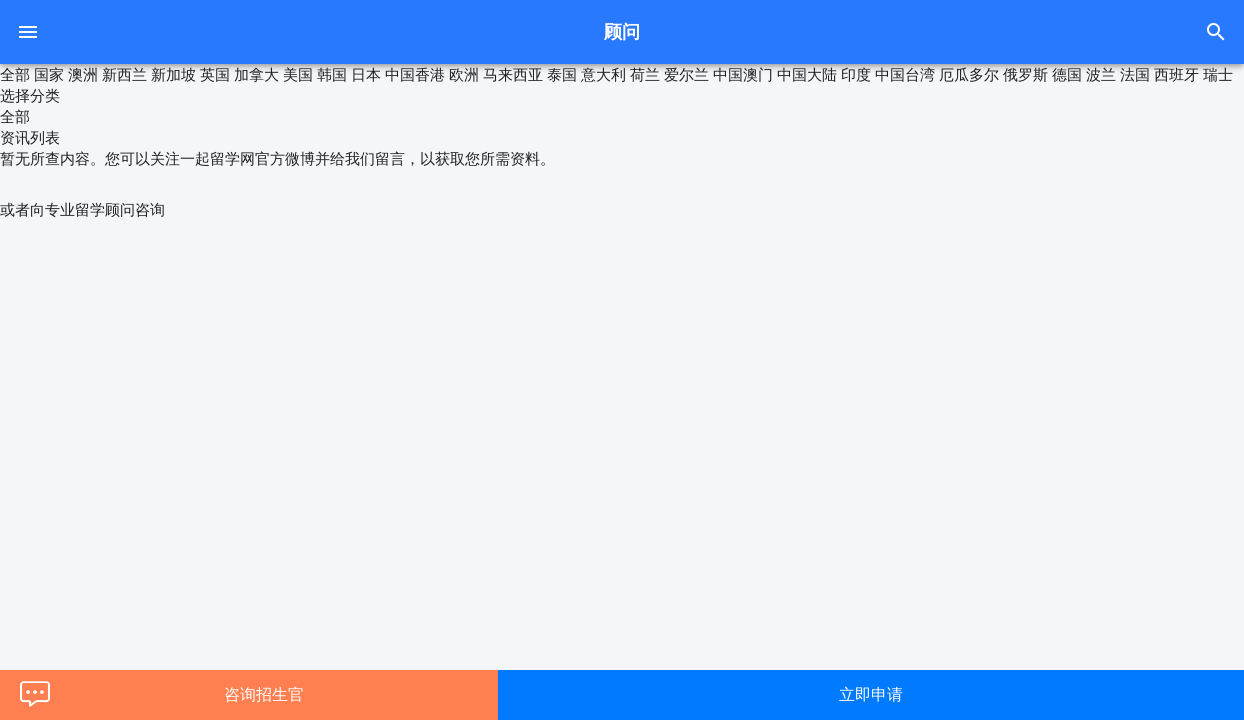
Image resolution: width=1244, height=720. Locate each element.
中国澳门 (743, 75)
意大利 (603, 75)
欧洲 (464, 75)
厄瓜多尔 (969, 75)
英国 (215, 75)
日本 (366, 75)
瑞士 (1218, 75)
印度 (856, 75)
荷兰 (645, 75)
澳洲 (83, 75)
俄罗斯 (1025, 75)
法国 (1135, 75)
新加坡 (173, 75)
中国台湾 (905, 75)
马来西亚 (513, 75)
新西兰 (124, 75)
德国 (1067, 75)
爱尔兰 (686, 75)
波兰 (1101, 75)
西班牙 (1176, 75)
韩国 (332, 75)
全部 (15, 75)
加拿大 (256, 75)
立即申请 (871, 694)
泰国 (562, 75)
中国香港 (415, 75)
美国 (298, 75)
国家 (49, 75)
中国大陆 (807, 75)
